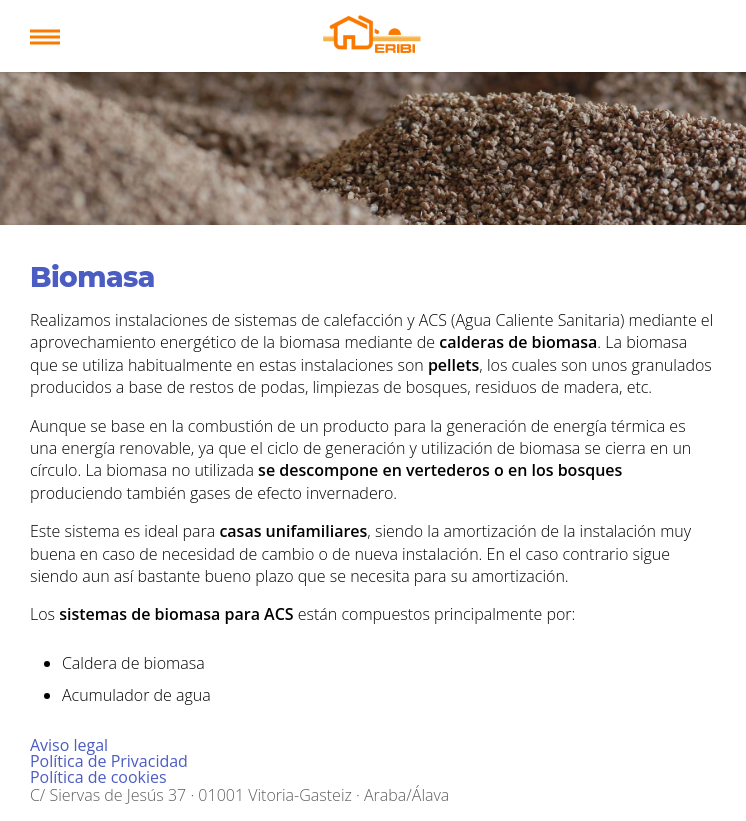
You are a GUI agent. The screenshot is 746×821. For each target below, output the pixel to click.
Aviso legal (69, 745)
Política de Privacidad (109, 761)
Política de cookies (98, 777)
